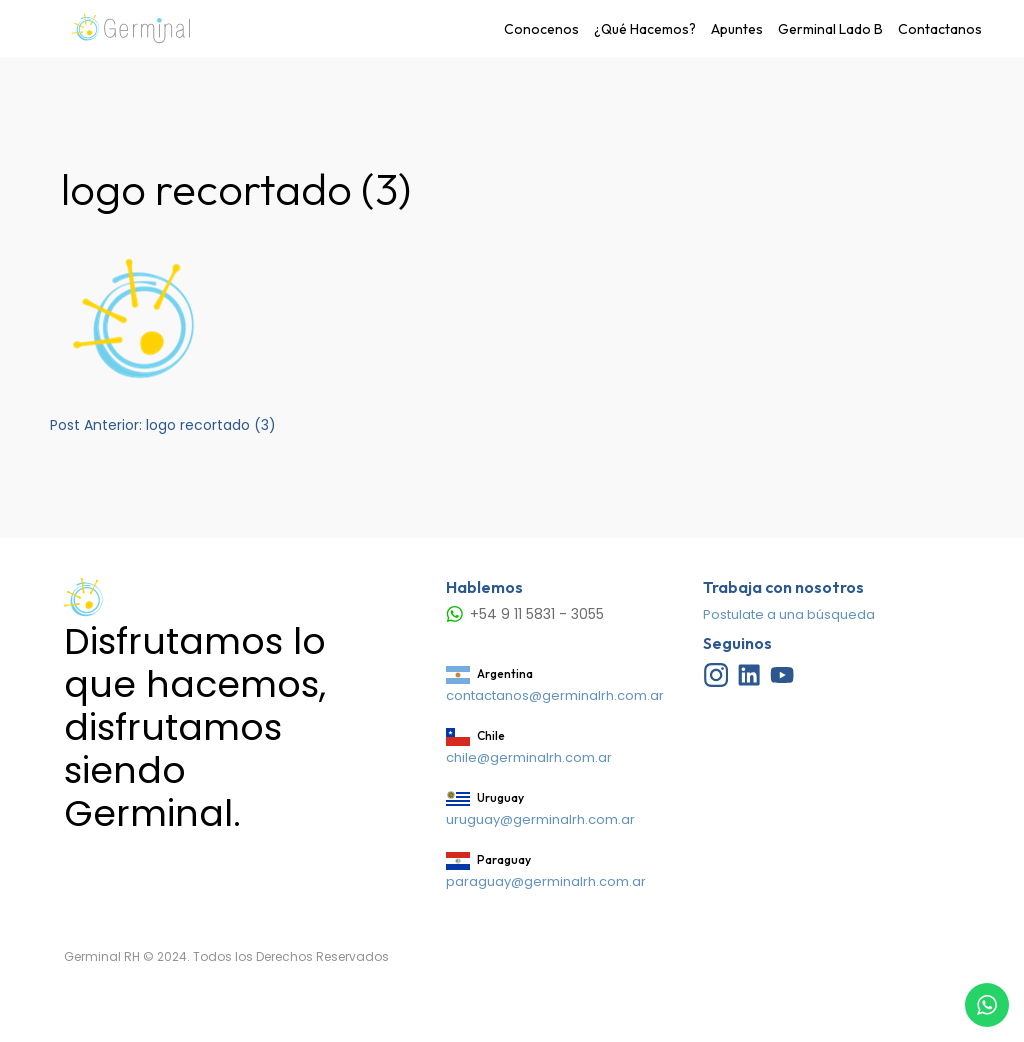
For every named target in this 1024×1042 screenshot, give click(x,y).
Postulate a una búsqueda (789, 614)
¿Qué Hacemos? (645, 29)
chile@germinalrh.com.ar (529, 757)
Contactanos (940, 29)
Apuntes (737, 29)
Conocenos (541, 29)
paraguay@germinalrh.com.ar (546, 881)
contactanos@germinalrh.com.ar (555, 695)
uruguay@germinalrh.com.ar (540, 819)
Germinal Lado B (830, 29)
